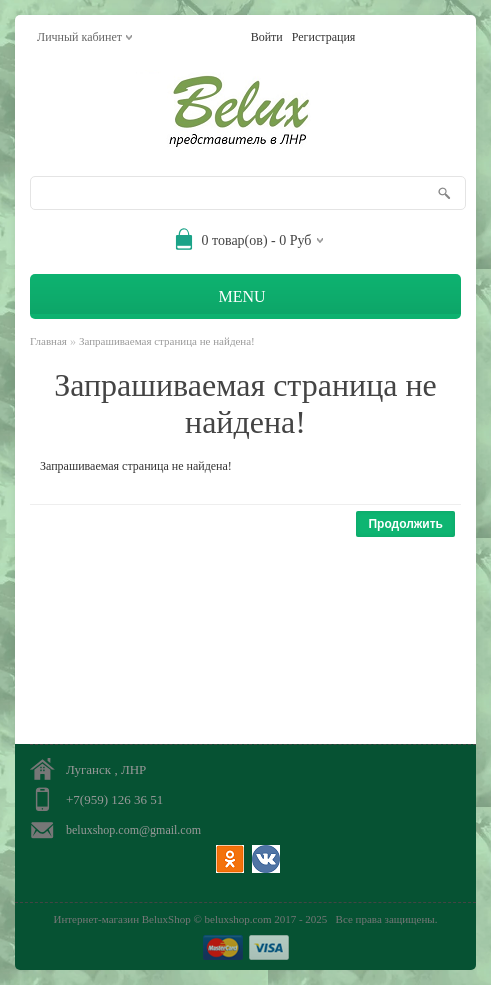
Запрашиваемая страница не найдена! (167, 341)
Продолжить (405, 524)
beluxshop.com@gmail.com (133, 830)
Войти (267, 37)
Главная (48, 341)
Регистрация (324, 37)
